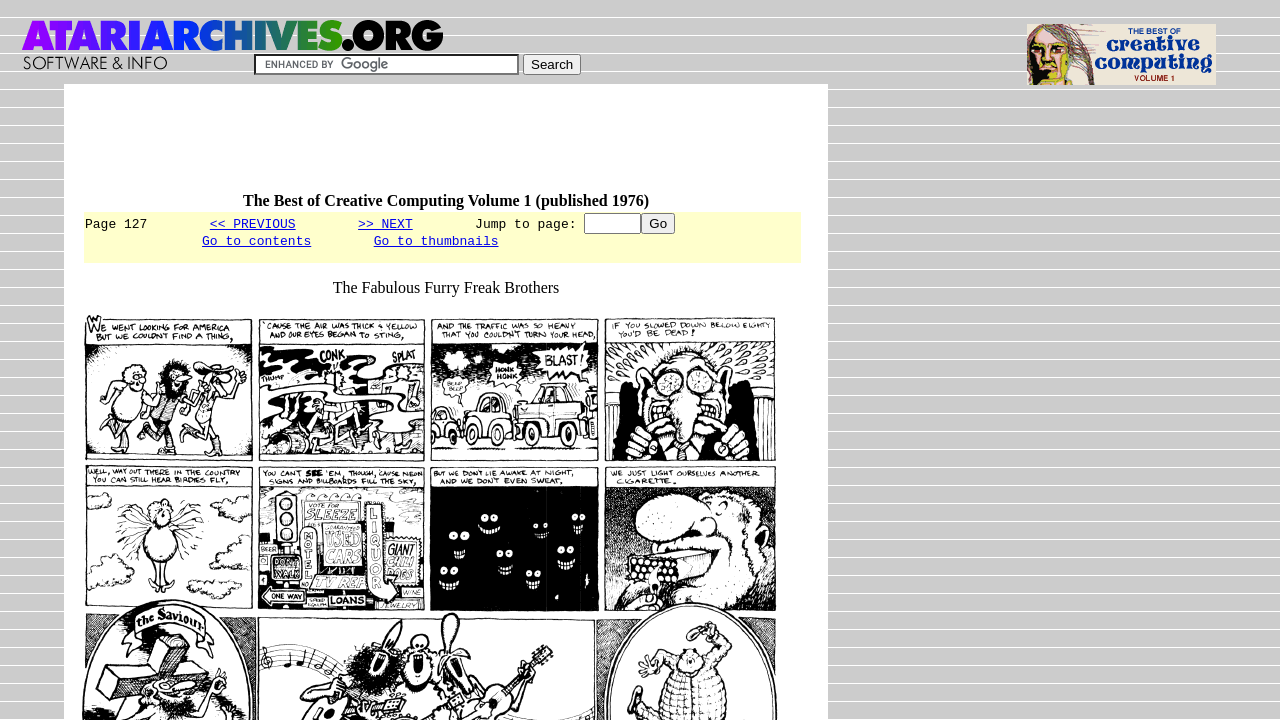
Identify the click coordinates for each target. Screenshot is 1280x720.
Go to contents (256, 243)
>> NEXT (385, 223)
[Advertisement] (446, 147)
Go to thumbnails (436, 243)
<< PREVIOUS (253, 223)
